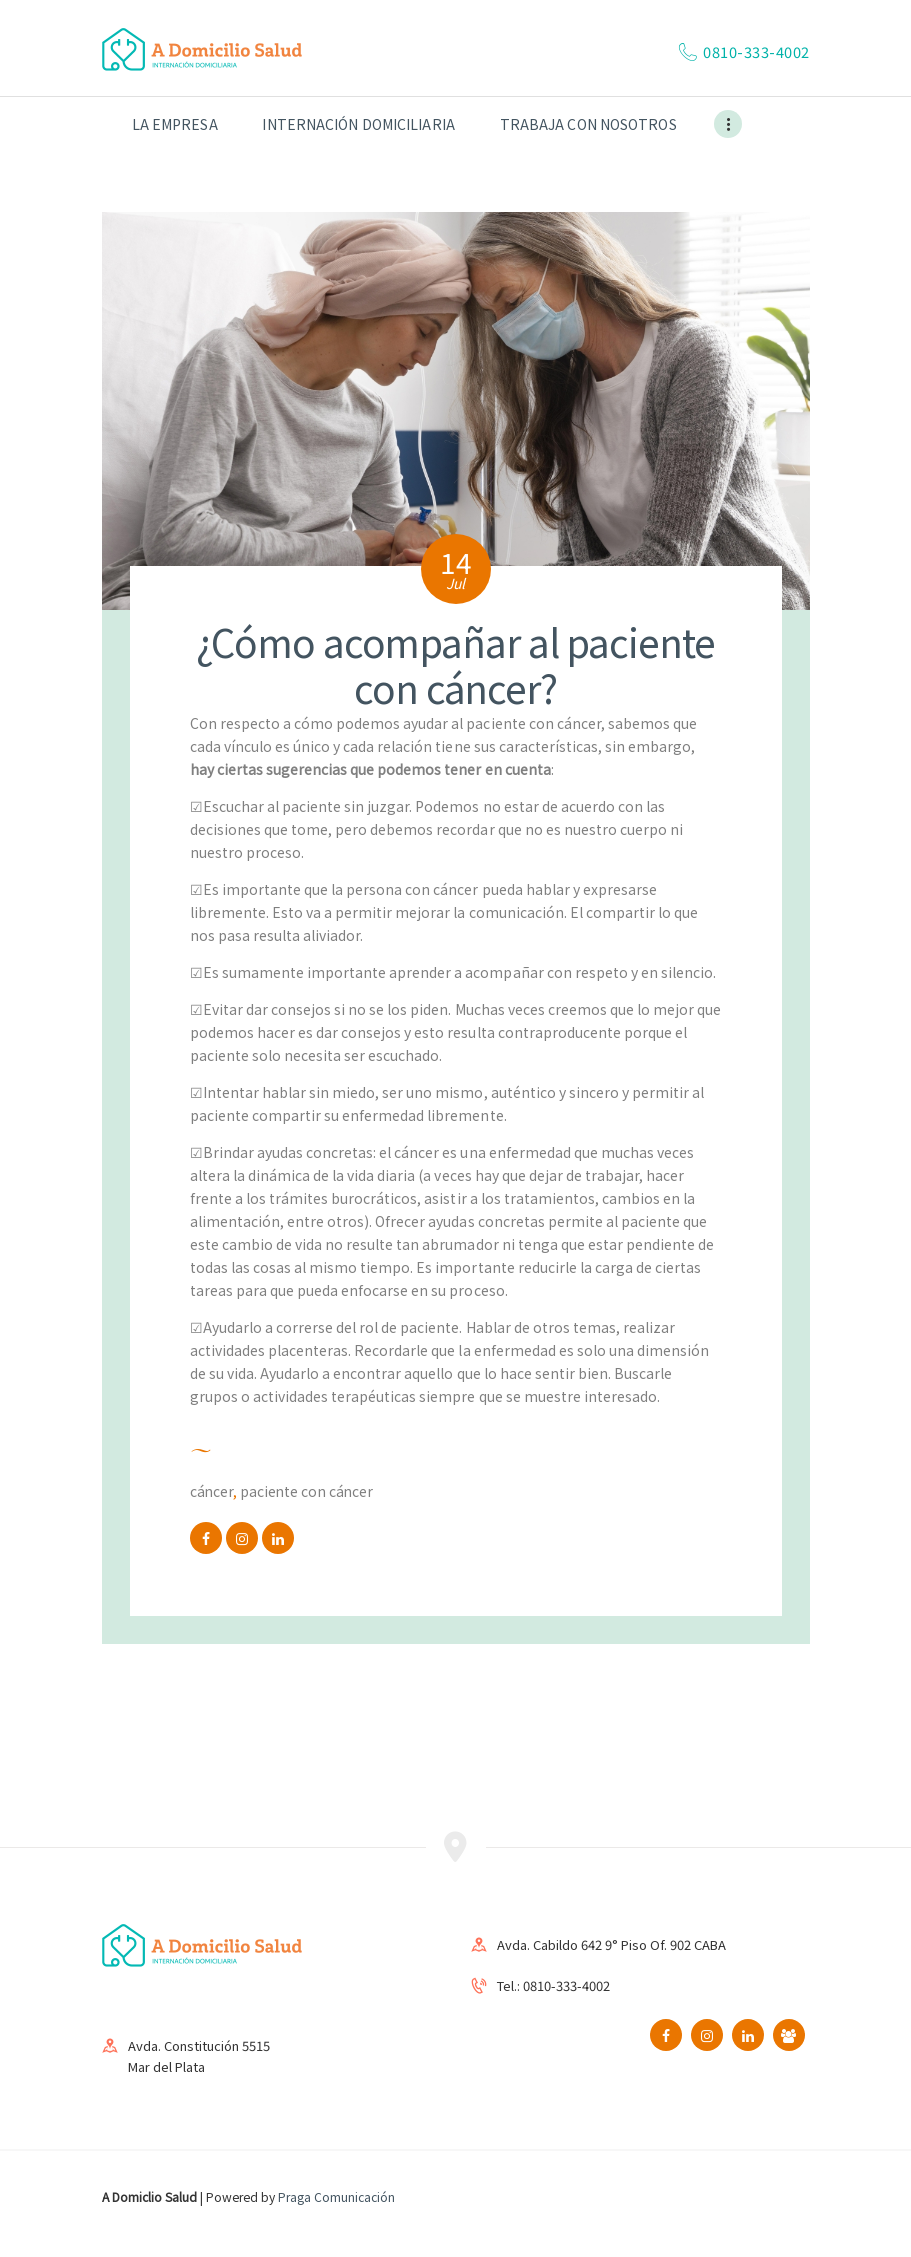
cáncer (211, 1491)
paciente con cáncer (306, 1491)
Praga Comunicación (336, 2196)
